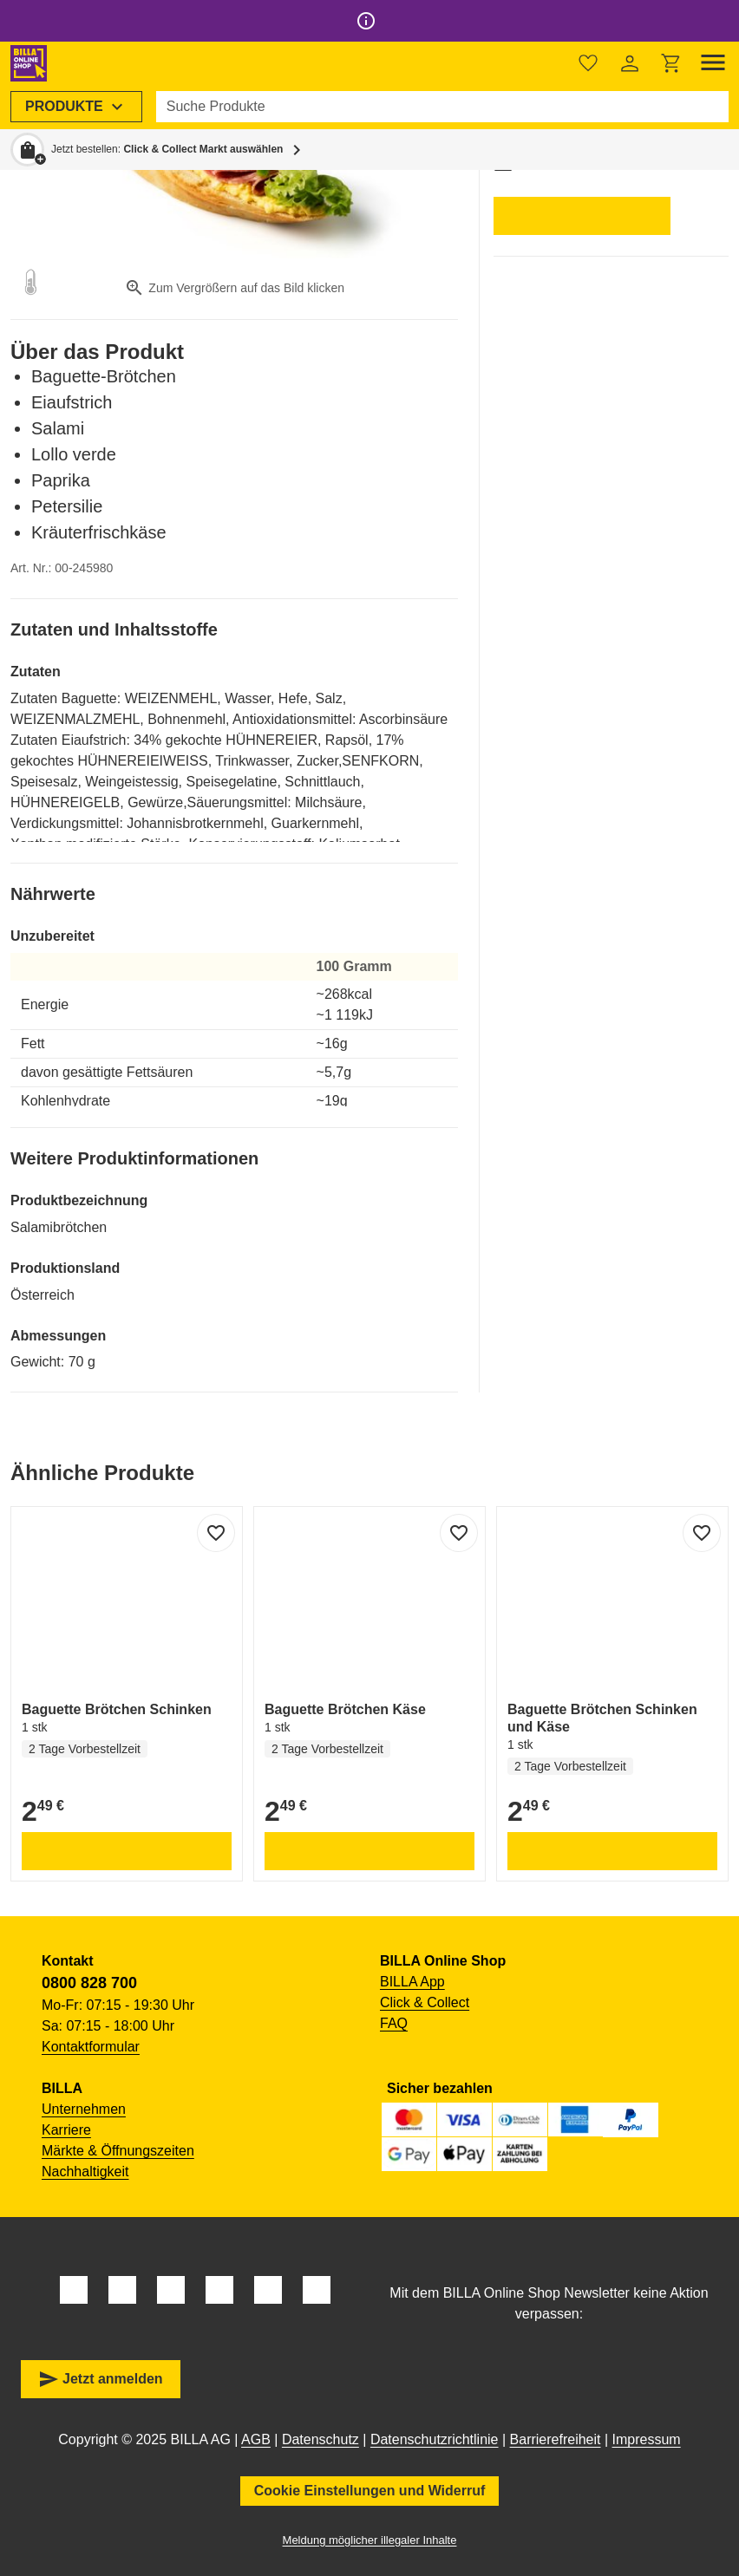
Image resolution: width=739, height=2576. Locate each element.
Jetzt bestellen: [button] (167, 149)
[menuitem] (76, 106)
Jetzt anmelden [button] (100, 2379)
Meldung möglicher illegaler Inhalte (370, 2540)
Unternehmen (84, 2109)
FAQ (394, 2023)
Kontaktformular (91, 2046)
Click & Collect (424, 2002)
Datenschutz (320, 2439)
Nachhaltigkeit (85, 2171)
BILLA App (412, 1981)
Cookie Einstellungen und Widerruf (370, 2490)
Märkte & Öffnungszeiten (118, 2150)
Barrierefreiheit (555, 2439)
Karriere (66, 2130)
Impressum (646, 2439)
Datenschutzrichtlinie (434, 2439)
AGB (256, 2439)
